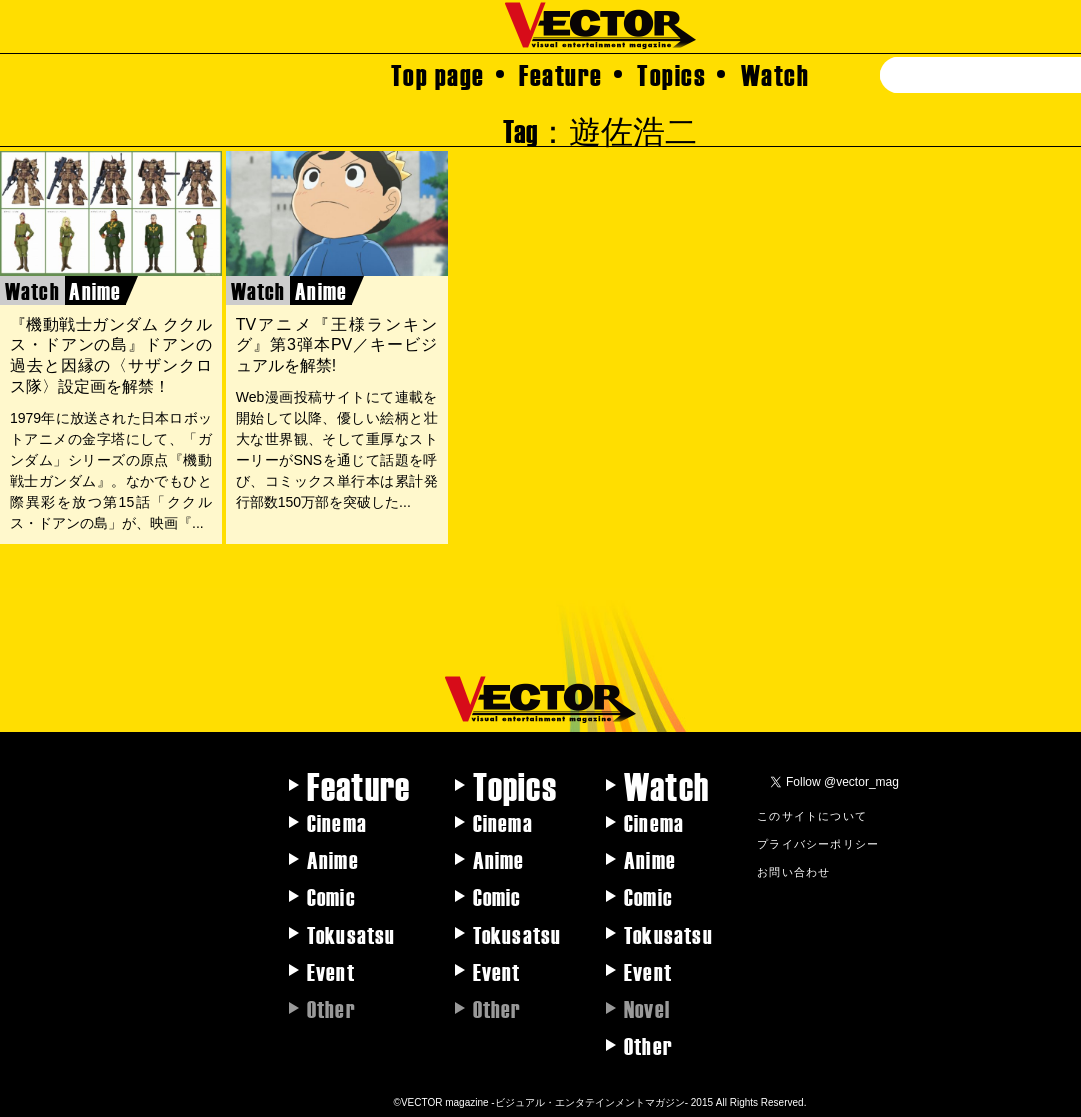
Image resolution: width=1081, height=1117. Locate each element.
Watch (775, 74)
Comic (331, 896)
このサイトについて (812, 815)
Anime (333, 859)
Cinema (337, 822)
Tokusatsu (351, 934)
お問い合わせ (793, 871)
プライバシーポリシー (818, 843)
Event (331, 971)
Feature (561, 74)
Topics (671, 74)
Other (648, 1045)
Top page (438, 74)
